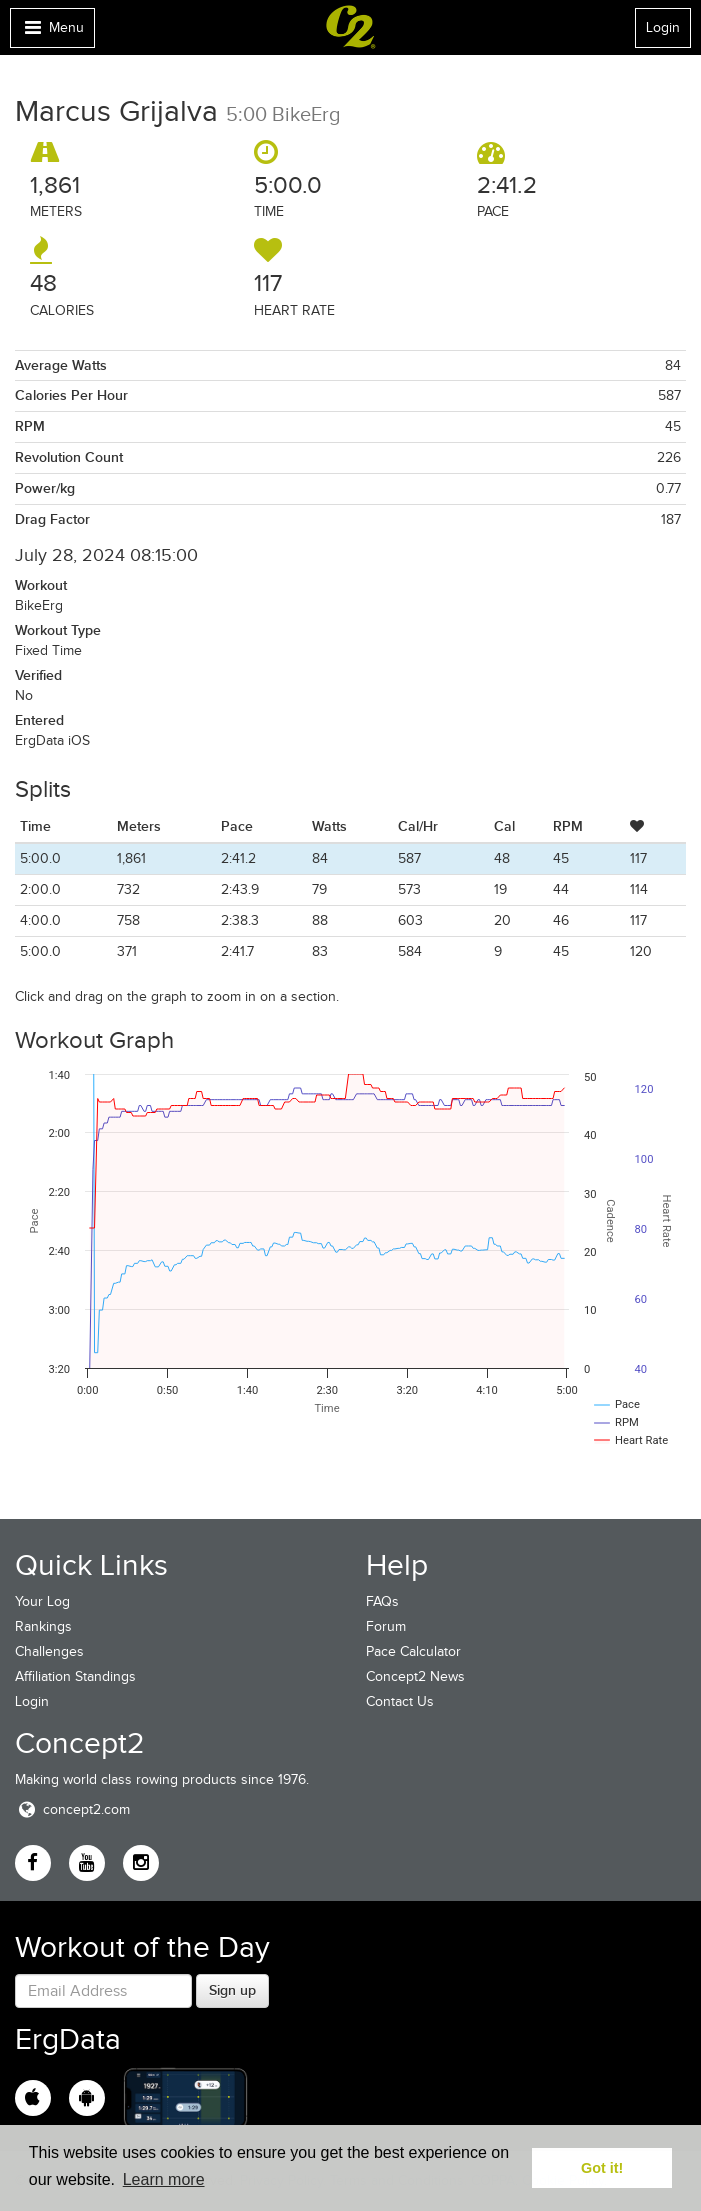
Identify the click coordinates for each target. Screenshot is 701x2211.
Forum (386, 1626)
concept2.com (72, 1809)
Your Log (42, 1601)
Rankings (43, 1626)
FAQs (382, 1601)
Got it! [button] (602, 2168)
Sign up (232, 1990)
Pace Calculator (413, 1651)
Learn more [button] (164, 2179)
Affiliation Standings (75, 1676)
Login (663, 27)
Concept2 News (415, 1676)
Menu (52, 32)
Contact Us (400, 1701)
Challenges (49, 1651)
